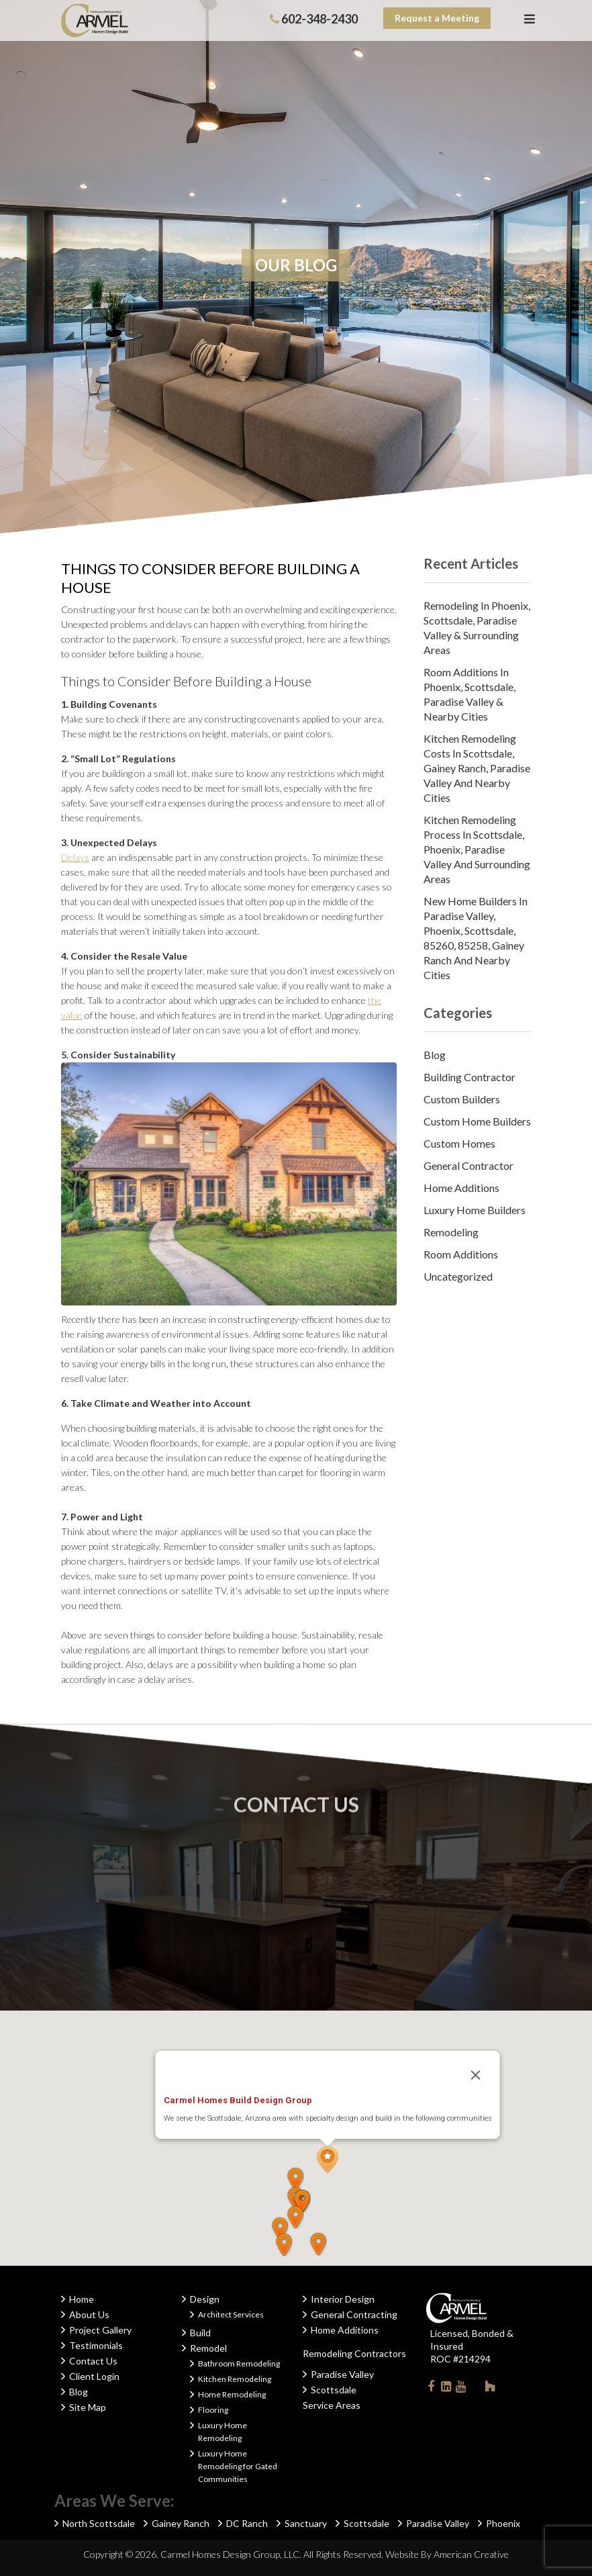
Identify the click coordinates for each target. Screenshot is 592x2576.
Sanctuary (306, 2523)
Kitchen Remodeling (234, 2379)
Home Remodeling (232, 2394)
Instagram (475, 2386)
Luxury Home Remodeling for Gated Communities (237, 2466)
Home (81, 2299)
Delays (75, 857)
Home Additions (461, 1187)
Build (200, 2332)
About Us (89, 2314)
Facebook (431, 2389)
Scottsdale (333, 2389)
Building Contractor (469, 1076)
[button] (327, 2160)
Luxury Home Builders (475, 1209)
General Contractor (468, 1165)
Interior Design (343, 2299)
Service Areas (331, 2405)
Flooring (213, 2410)
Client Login (94, 2376)
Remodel (208, 2348)
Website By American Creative (447, 2554)
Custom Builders (462, 1099)
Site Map (87, 2407)
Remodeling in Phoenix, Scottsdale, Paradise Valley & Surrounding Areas (477, 627)
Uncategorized (458, 1276)
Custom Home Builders (477, 1121)
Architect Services (231, 2314)
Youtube (460, 2389)
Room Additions (461, 1254)
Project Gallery (100, 2330)
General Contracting (354, 2314)
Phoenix (503, 2523)
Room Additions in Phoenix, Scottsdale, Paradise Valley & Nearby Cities (469, 694)
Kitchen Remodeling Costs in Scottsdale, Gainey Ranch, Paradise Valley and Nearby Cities (477, 768)
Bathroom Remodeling (239, 2363)
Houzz (490, 2388)
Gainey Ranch (180, 2523)
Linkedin (445, 2389)
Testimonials (96, 2345)
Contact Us (93, 2360)
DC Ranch (247, 2523)
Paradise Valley (342, 2374)
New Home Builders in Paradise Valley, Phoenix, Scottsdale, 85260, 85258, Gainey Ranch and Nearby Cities (476, 937)
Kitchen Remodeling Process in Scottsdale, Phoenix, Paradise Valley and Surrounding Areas (477, 849)
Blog (435, 1054)
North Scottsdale (98, 2523)
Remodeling (451, 1232)
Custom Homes (459, 1143)
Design (204, 2299)
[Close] (476, 2075)
